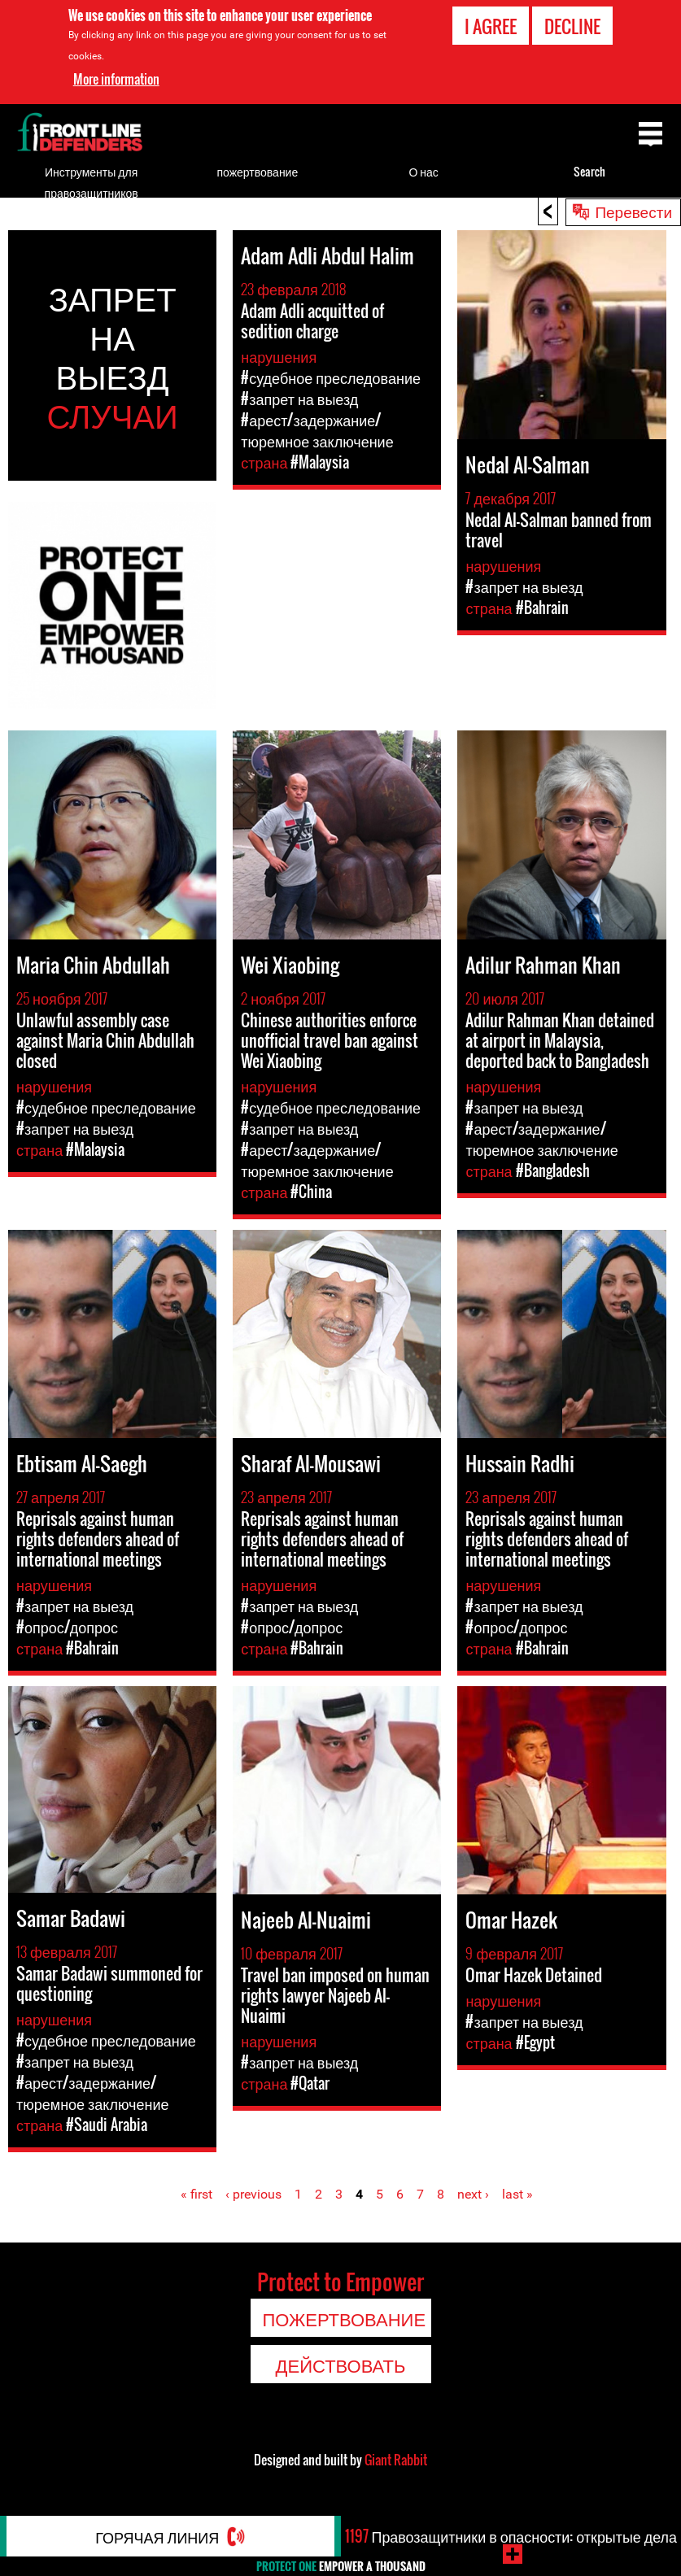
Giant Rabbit (396, 2459)
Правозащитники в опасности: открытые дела (511, 2536)
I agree (491, 26)
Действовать (341, 2365)
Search (589, 171)
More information (116, 79)
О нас (423, 171)
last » (517, 2194)
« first (196, 2194)
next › (473, 2194)
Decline (572, 26)
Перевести (633, 210)
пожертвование (258, 171)
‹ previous (253, 2194)
